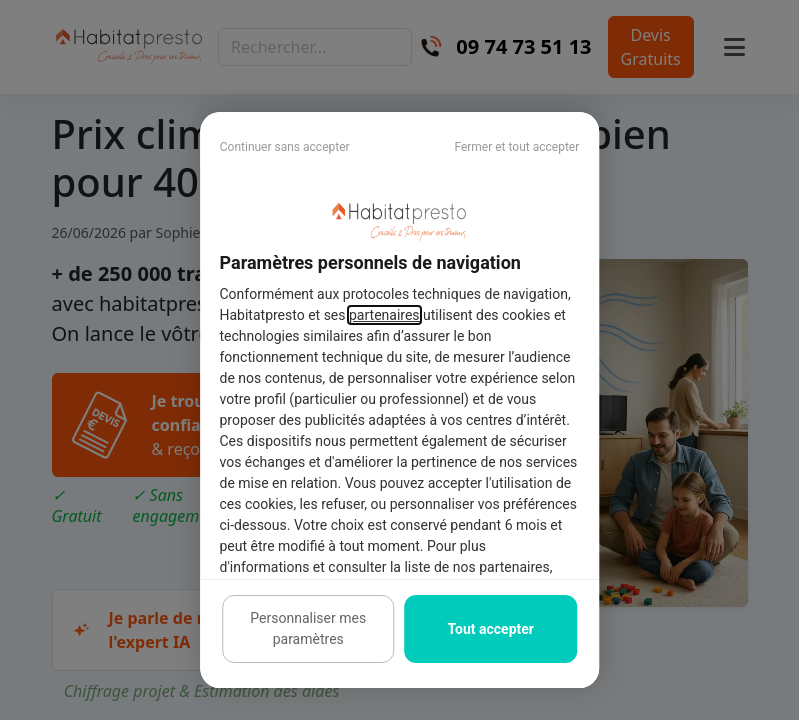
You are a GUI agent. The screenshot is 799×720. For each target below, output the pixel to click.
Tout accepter (491, 629)
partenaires (384, 315)
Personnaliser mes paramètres (308, 628)
